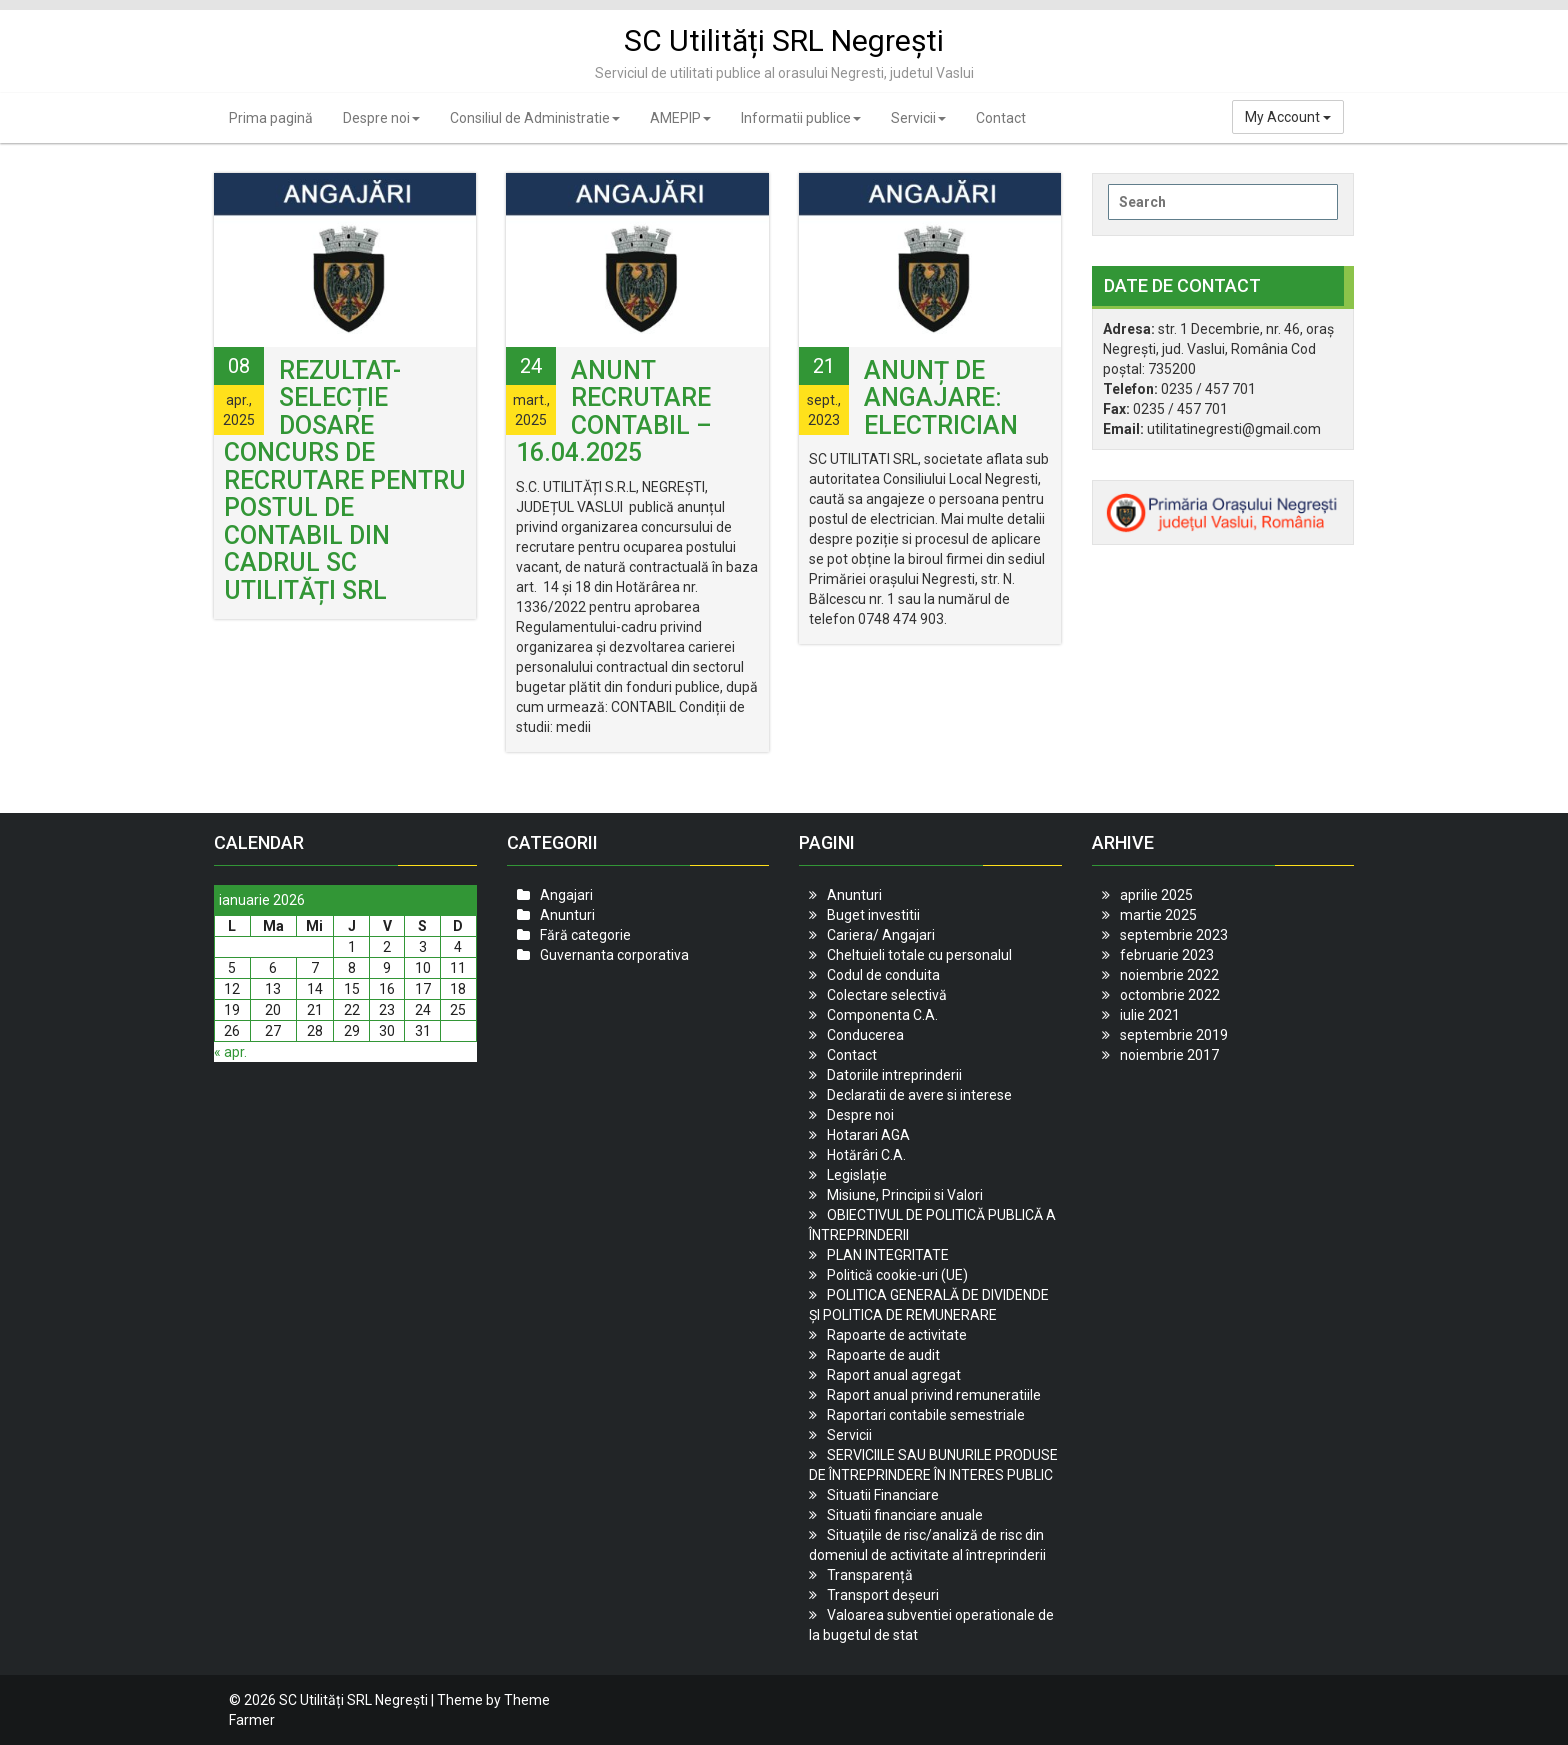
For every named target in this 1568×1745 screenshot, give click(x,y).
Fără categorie (585, 935)
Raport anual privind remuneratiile (934, 1395)
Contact (1001, 118)
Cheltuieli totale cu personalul (919, 955)
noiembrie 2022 (1169, 975)
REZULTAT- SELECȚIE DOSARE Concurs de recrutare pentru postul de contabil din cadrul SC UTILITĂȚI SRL (345, 480)
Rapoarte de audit (883, 1355)
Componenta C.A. (882, 1015)
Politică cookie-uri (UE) (897, 1275)
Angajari (566, 895)
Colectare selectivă (887, 995)
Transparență (870, 1575)
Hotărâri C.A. (866, 1155)
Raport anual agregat (894, 1375)
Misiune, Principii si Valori (905, 1195)
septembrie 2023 (1174, 935)
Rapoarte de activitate (897, 1335)
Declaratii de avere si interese (919, 1095)
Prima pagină (271, 118)
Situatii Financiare (883, 1495)
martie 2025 (1158, 915)
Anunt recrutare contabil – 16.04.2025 (614, 412)
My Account (1288, 117)
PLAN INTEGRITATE (888, 1255)
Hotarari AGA (868, 1135)
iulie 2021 (1150, 1015)
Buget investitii (873, 915)
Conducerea (865, 1035)
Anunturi (567, 915)
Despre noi (381, 118)
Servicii (918, 118)
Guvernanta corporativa (614, 955)
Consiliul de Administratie (535, 118)
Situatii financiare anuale (905, 1515)
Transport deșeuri (883, 1595)
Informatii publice (801, 118)
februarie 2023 (1167, 955)
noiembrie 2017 (1169, 1055)
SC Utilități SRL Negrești (784, 40)
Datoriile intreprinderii (894, 1075)
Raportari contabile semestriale (926, 1415)
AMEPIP (680, 118)
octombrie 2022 (1170, 995)
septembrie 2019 (1174, 1035)
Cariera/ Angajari (881, 935)
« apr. (230, 1052)
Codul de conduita (883, 975)
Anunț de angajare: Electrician (941, 398)
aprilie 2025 (1156, 895)
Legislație (857, 1175)
